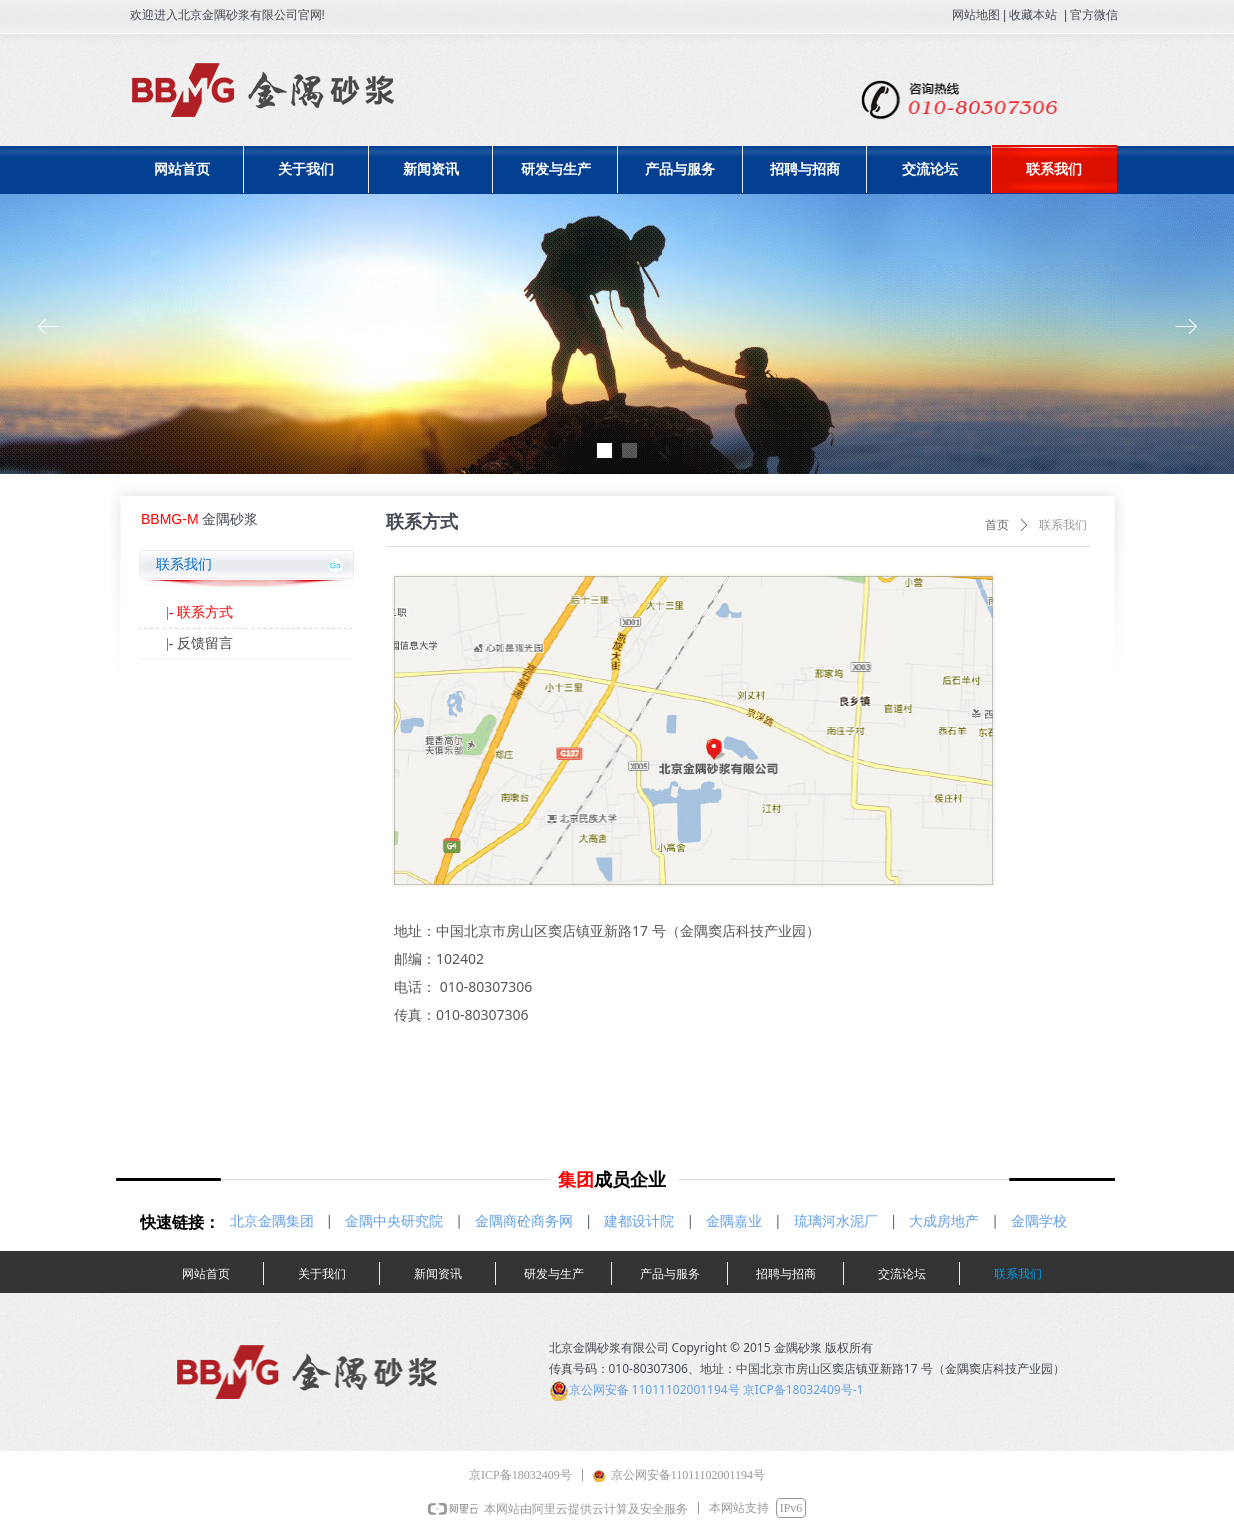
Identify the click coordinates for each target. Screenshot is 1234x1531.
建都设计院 (639, 1221)
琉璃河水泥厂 (836, 1221)
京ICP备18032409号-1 (803, 1389)
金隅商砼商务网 (524, 1221)
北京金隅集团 (272, 1221)
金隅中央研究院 (394, 1221)
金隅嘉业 (734, 1221)
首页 (997, 525)
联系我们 (1063, 525)
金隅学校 (1039, 1221)
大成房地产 (944, 1221)
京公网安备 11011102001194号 (654, 1389)
